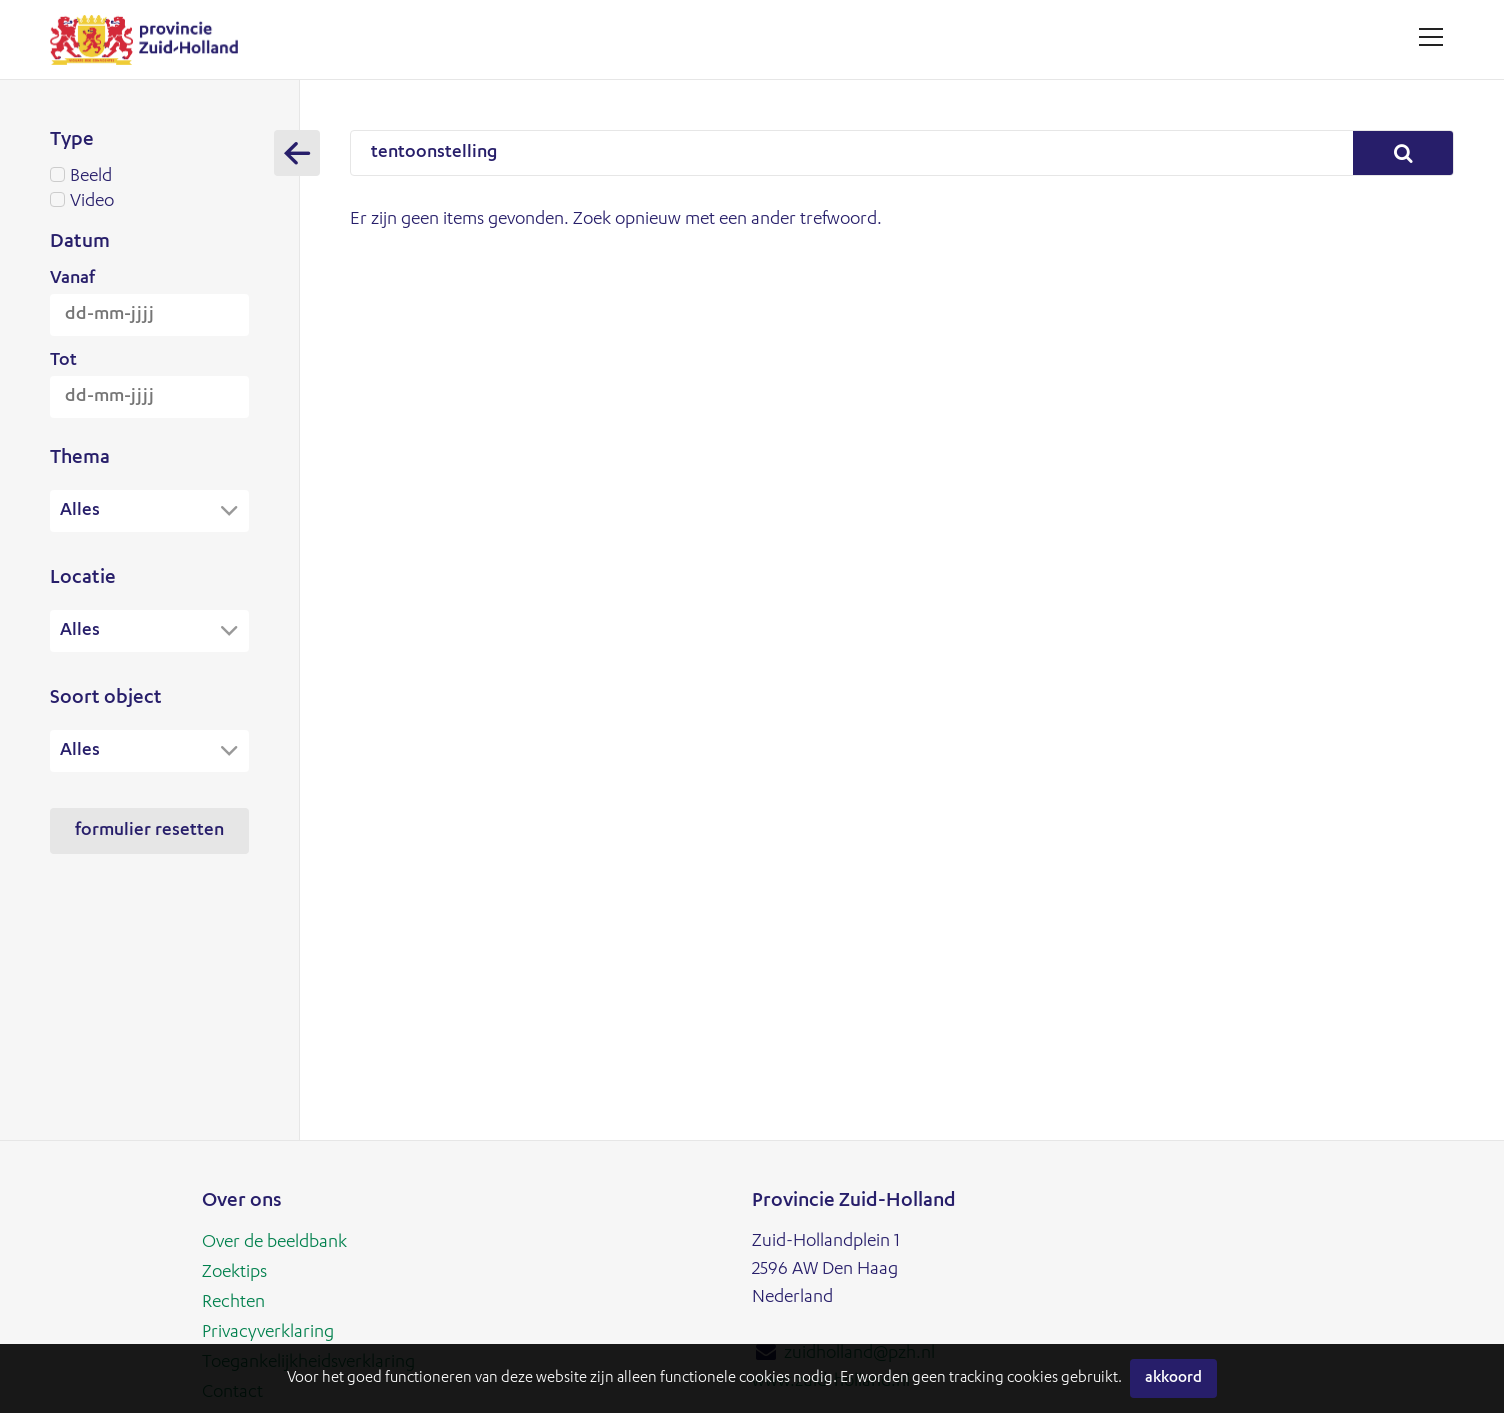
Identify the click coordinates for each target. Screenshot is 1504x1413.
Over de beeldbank (274, 1243)
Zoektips (234, 1273)
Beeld (149, 177)
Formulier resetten (149, 837)
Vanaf (72, 279)
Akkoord (1173, 1378)
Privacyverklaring (268, 1333)
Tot (63, 361)
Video (149, 202)
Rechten (233, 1303)
